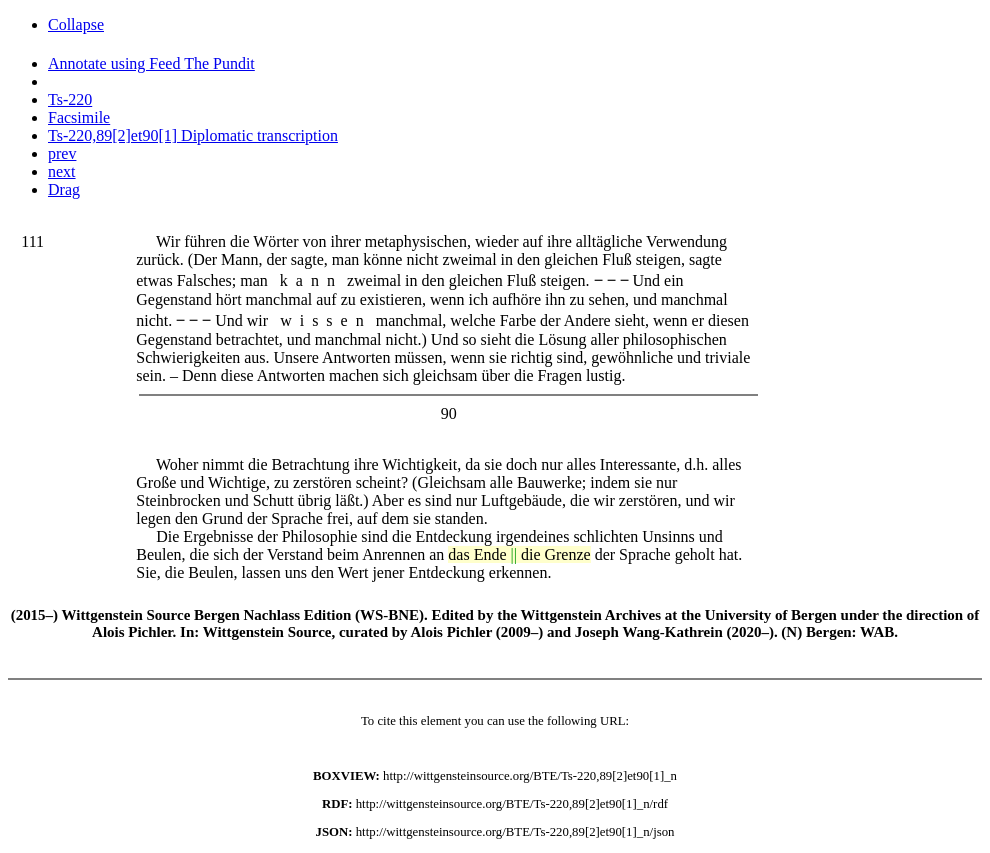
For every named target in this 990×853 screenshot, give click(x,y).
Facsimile (79, 117)
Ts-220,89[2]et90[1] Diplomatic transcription (193, 135)
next (62, 171)
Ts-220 (70, 99)
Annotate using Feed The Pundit (151, 63)
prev (62, 153)
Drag (64, 189)
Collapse (76, 24)
